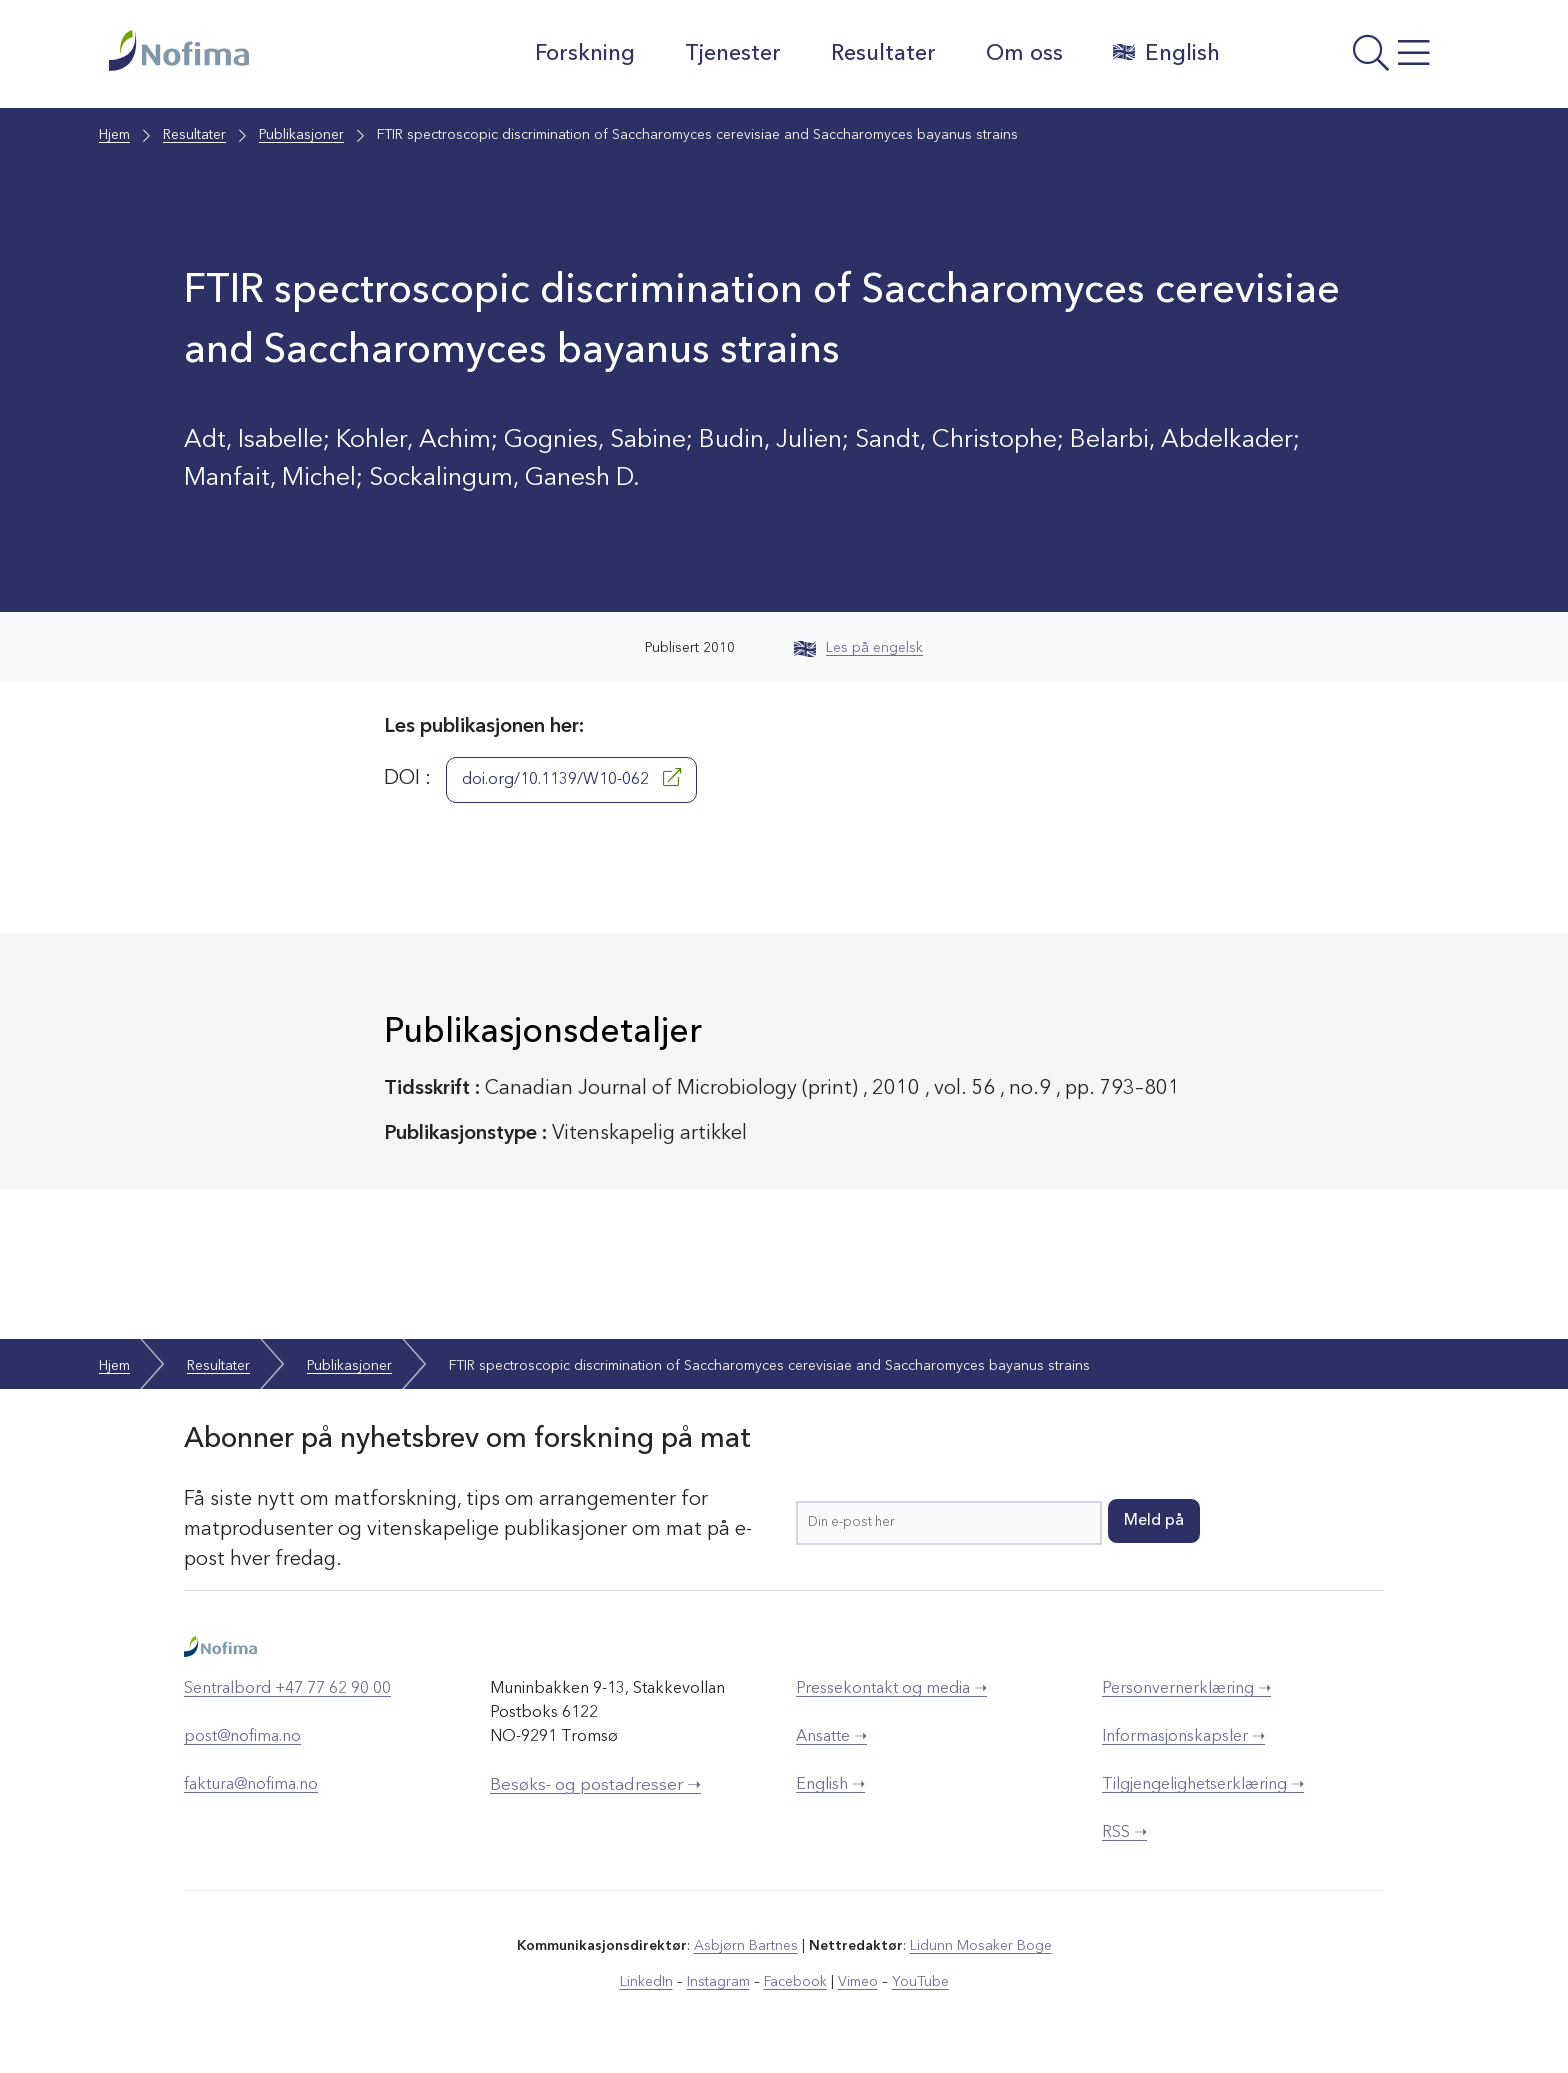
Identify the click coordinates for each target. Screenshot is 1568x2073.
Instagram (718, 1982)
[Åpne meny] (1349, 59)
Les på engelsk (858, 648)
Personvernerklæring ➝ (1186, 1689)
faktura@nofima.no (251, 1785)
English (1166, 53)
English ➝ (830, 1785)
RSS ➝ (1124, 1833)
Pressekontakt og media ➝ (891, 1689)
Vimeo (858, 1982)
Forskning (585, 54)
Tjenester (733, 54)
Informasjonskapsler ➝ (1183, 1737)
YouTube (920, 1982)
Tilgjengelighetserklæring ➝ (1203, 1785)
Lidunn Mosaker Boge (981, 1946)
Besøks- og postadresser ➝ (595, 1785)
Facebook (795, 1982)
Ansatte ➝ (831, 1737)
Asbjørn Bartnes (746, 1946)
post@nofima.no (242, 1737)
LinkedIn (646, 1982)
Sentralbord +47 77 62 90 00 (287, 1689)
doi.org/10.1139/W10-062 (571, 778)
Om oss (1024, 54)
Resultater (883, 54)
